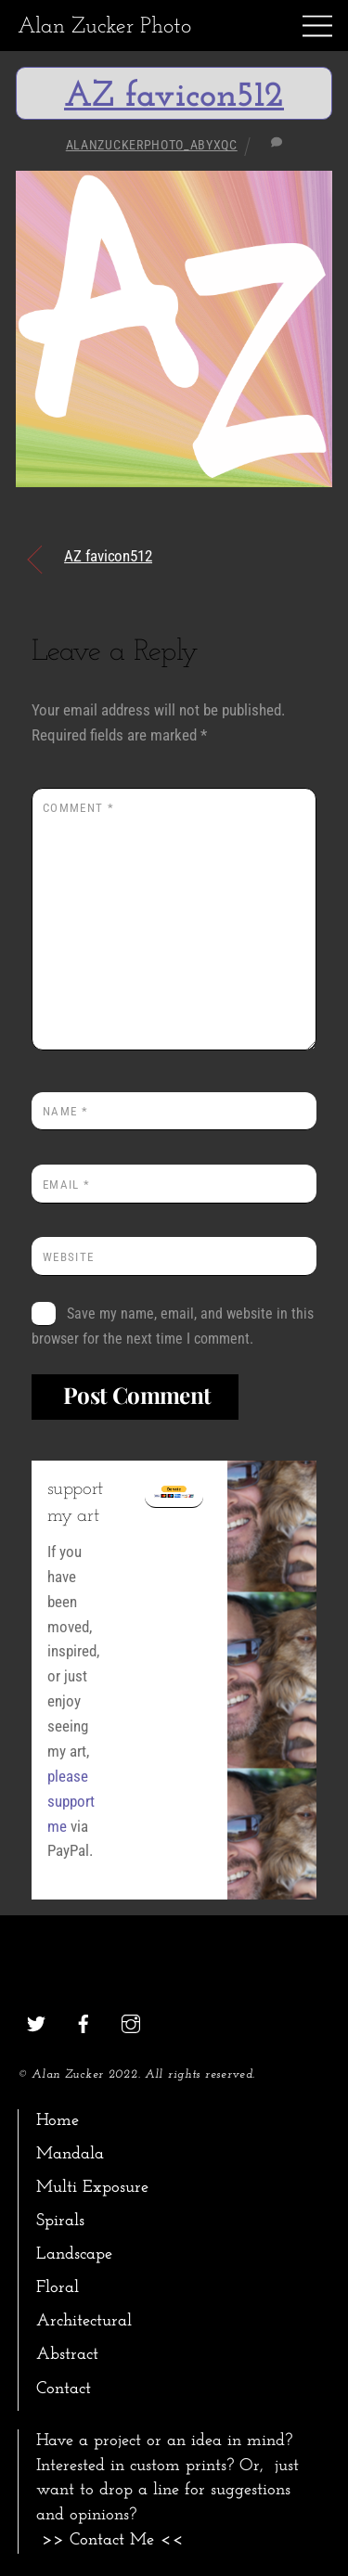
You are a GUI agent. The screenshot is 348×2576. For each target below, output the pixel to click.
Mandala (70, 2154)
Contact (63, 2389)
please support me (71, 1801)
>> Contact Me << (113, 2540)
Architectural (84, 2321)
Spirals (60, 2221)
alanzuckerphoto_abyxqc (152, 144)
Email (66, 1184)
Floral (57, 2288)
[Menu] (317, 25)
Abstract (67, 2354)
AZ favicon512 (174, 97)
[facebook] (83, 2022)
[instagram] (130, 2022)
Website (68, 1257)
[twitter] (36, 2022)
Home (57, 2121)
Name (65, 1111)
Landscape (74, 2254)
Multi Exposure (92, 2187)
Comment (78, 808)
